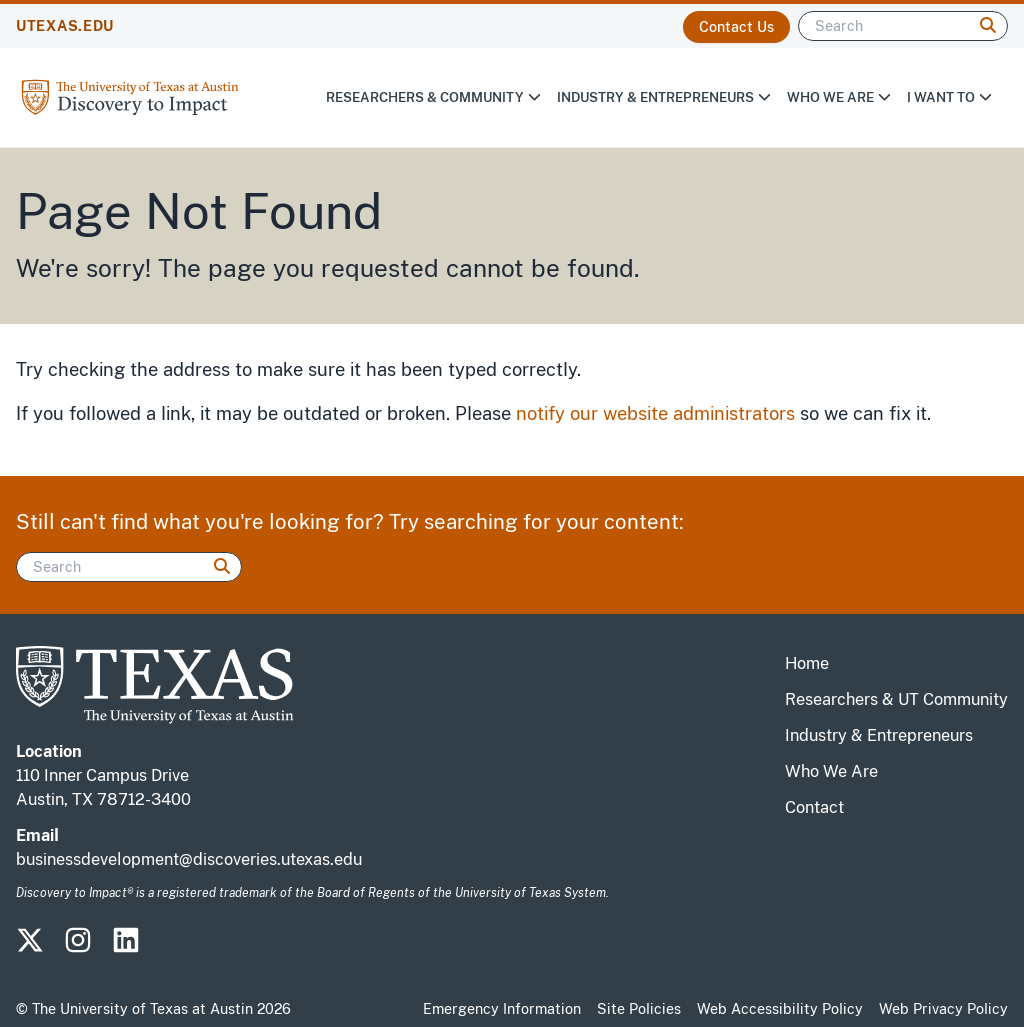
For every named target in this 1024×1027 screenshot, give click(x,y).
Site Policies (639, 1009)
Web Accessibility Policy (780, 1009)
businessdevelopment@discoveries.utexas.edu (189, 859)
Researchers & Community (433, 97)
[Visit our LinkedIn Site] (134, 946)
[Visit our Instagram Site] (86, 946)
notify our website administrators (655, 413)
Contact (814, 807)
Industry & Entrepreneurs (664, 97)
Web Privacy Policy (943, 1009)
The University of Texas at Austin (142, 1009)
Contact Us (736, 27)
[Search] (903, 26)
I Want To (949, 97)
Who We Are (839, 97)
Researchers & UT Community (896, 699)
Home (807, 663)
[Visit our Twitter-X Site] (38, 946)
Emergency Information (502, 1009)
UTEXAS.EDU (65, 26)
